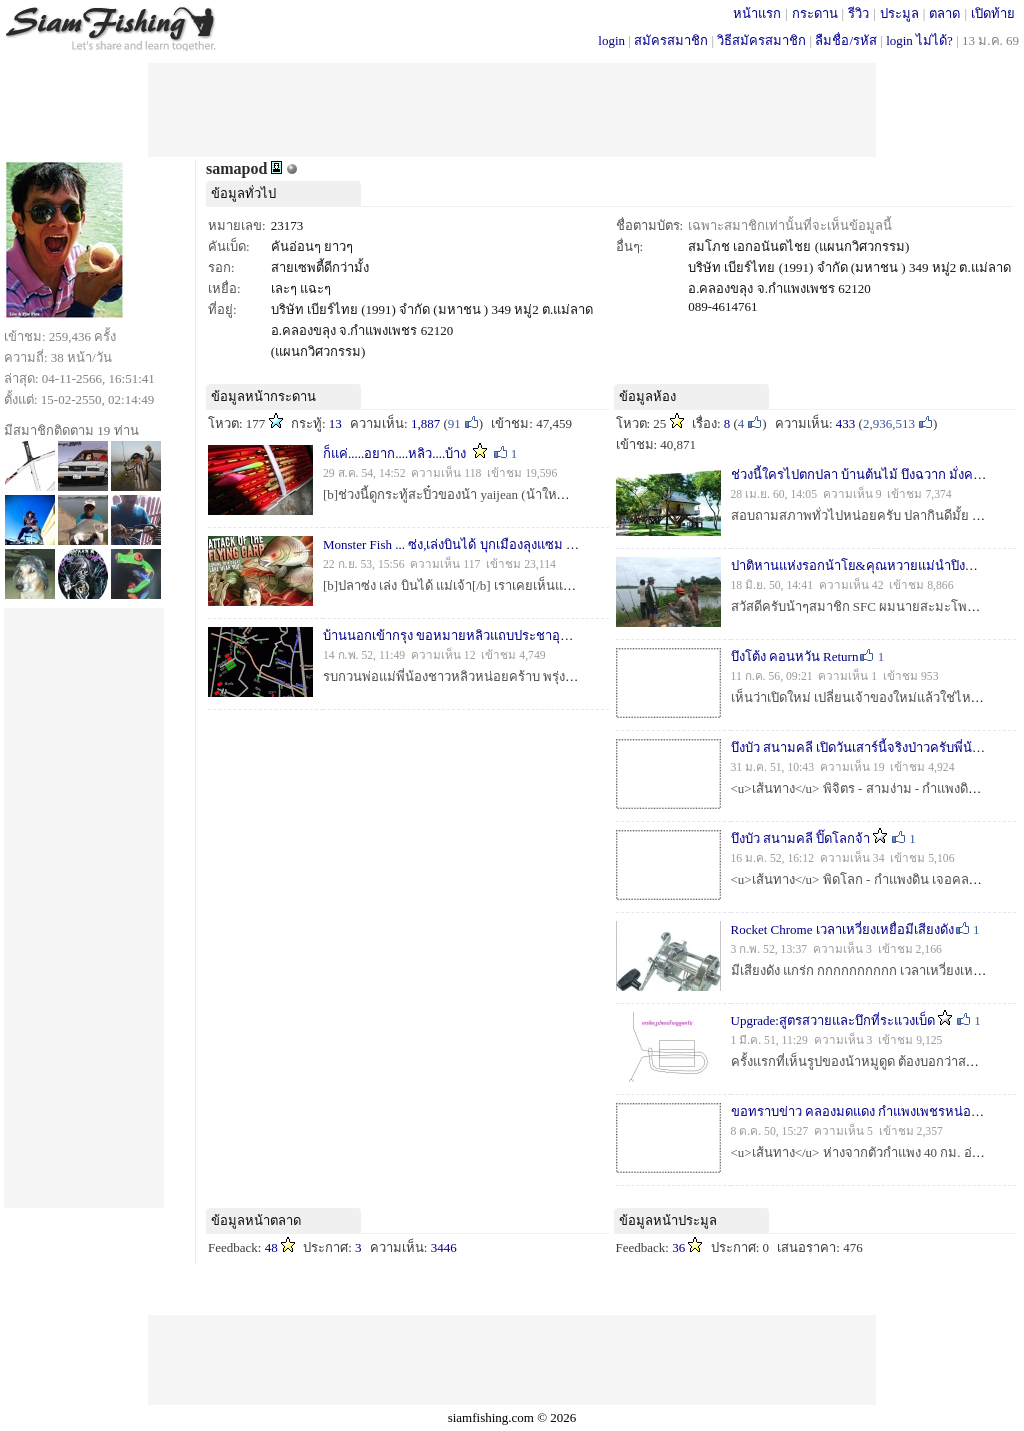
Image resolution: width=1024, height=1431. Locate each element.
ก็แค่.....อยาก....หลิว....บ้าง (394, 453)
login (611, 40)
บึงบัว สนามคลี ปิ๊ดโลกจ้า (801, 838)
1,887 (425, 423)
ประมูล (899, 13)
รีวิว (858, 13)
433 (846, 423)
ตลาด (944, 13)
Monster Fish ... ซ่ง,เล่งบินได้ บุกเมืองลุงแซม (443, 544)
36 (678, 1247)
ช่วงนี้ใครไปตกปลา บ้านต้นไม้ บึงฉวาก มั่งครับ (860, 474)
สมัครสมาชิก (671, 40)
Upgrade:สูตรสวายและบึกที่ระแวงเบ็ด (833, 1020)
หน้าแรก (757, 13)
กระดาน (815, 13)
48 (271, 1247)
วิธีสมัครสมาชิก (761, 40)
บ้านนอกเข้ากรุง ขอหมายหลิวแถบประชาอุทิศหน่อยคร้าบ (482, 635)
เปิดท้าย (993, 13)
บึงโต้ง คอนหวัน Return (795, 656)
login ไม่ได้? (919, 40)
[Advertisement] (512, 108)
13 (335, 423)
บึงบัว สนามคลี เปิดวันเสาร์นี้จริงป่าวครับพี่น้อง (859, 747)
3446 (444, 1247)
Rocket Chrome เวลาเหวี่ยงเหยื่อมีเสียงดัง (842, 929)
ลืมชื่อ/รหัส (846, 40)
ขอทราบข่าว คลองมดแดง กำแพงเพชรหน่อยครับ (867, 1111)
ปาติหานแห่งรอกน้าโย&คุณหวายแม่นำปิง (848, 565)
